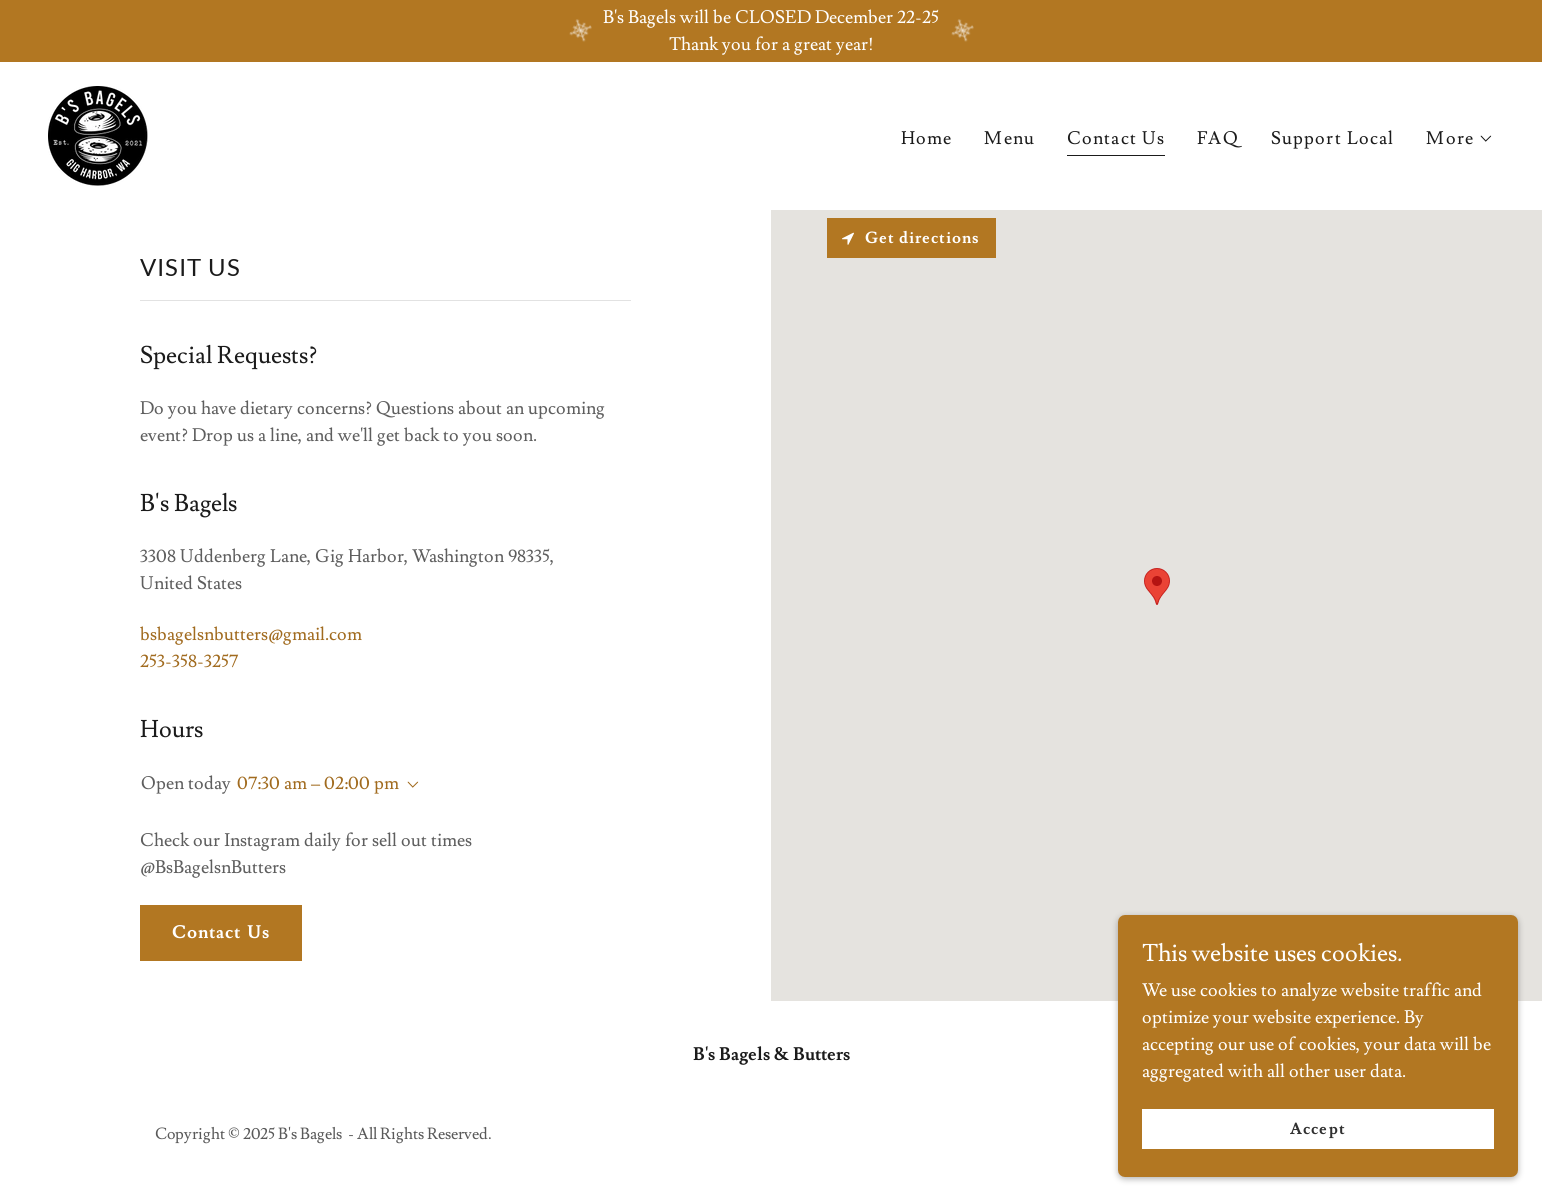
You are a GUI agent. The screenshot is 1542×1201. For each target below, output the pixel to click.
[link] (98, 131)
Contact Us (221, 932)
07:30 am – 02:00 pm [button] (318, 783)
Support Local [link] (1333, 138)
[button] (1460, 139)
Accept (1317, 1129)
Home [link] (927, 138)
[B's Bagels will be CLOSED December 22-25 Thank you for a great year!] (771, 31)
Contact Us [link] (1116, 138)
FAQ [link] (1217, 138)
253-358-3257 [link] (189, 661)
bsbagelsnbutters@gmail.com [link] (251, 634)
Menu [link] (1009, 138)
